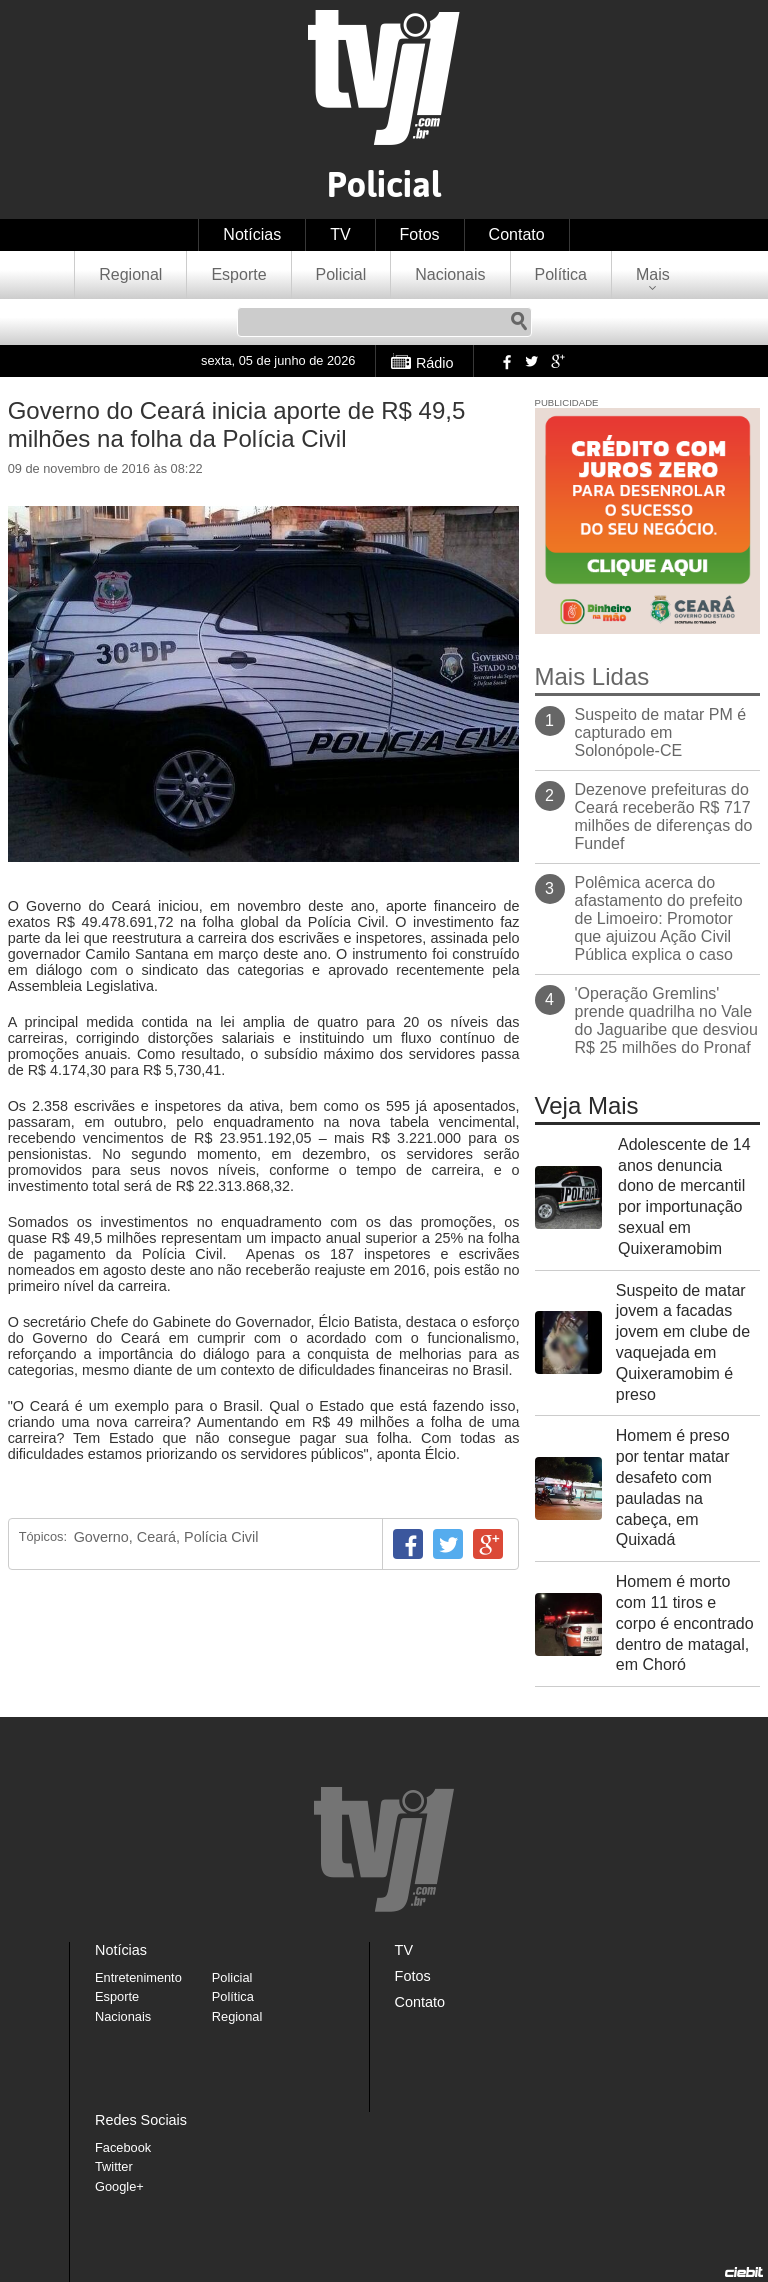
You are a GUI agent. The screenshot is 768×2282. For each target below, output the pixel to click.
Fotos (420, 234)
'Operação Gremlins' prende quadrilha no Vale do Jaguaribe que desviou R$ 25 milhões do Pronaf (666, 1020)
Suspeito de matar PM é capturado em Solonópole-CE (661, 732)
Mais (653, 274)
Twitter (531, 361)
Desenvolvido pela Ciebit (744, 2272)
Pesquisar (519, 322)
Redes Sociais (141, 2120)
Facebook (505, 361)
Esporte (238, 274)
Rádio (435, 363)
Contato (517, 234)
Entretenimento (138, 1977)
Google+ (557, 361)
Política (561, 274)
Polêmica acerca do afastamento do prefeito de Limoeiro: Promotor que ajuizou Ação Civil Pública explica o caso (659, 918)
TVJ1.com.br (384, 77)
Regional (130, 274)
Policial (341, 274)
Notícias (252, 234)
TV (340, 234)
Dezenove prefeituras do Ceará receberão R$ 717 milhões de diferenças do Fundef (664, 816)
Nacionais (450, 274)
